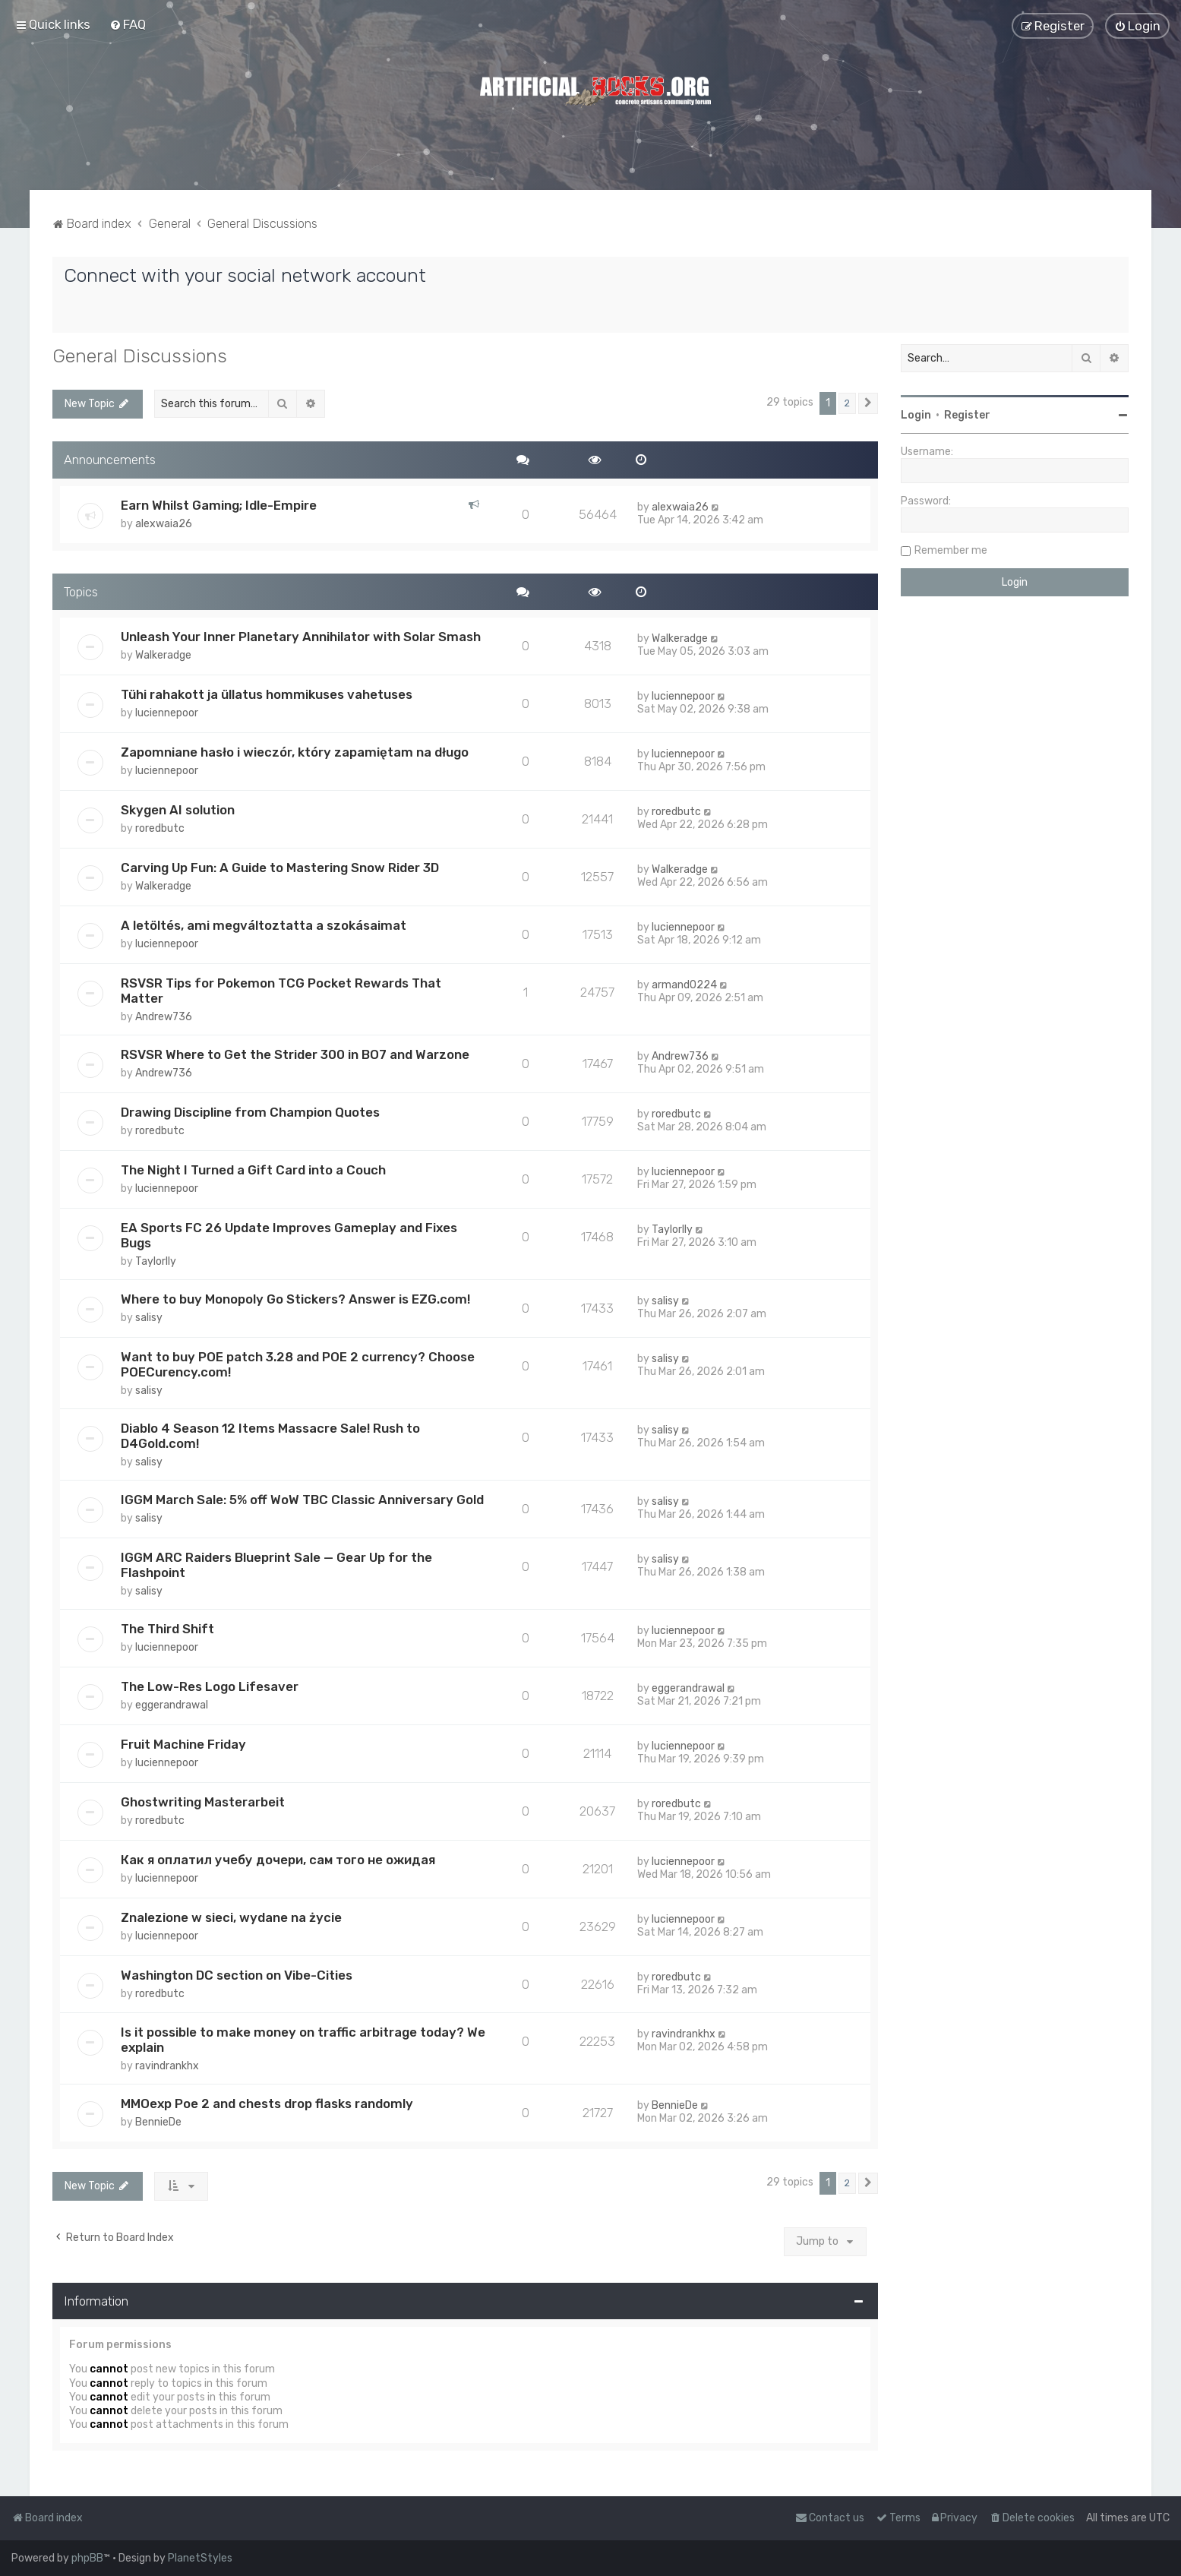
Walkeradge (163, 654)
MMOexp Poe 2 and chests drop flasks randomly (267, 2102)
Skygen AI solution (178, 809)
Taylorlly (155, 1259)
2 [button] (847, 402)
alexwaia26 (163, 522)
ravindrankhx (167, 2065)
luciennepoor (166, 712)
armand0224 (684, 984)
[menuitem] (128, 24)
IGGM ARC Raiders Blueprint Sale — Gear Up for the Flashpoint (276, 1563)
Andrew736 (163, 1016)
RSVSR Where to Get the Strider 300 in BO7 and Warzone (295, 1053)
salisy (149, 1316)
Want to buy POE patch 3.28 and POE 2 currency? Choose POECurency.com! (298, 1363)
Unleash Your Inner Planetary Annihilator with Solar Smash (301, 635)
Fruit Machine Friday (183, 1742)
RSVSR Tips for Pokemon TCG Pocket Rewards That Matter (281, 990)
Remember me (950, 549)
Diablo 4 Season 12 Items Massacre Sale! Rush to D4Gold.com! (270, 1434)
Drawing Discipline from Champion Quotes (250, 1110)
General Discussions (139, 354)
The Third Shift (167, 1627)
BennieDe (158, 2121)
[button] (868, 402)
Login (916, 414)
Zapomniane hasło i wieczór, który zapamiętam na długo (295, 751)
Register (967, 414)
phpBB (87, 2558)
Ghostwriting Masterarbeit (203, 1800)
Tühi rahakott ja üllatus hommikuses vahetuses (266, 693)
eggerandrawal (171, 1703)
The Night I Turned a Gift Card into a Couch (253, 1168)
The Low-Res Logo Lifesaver (209, 1685)
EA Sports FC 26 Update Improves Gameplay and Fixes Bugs (289, 1233)
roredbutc (160, 827)
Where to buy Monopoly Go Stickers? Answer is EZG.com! (295, 1297)
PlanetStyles (200, 2558)
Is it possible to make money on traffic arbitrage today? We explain (303, 2039)
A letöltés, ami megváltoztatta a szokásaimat (263, 924)
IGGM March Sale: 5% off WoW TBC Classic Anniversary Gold (302, 1498)
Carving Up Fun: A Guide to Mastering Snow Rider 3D (280, 866)
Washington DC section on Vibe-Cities (236, 1973)
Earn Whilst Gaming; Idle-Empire (219, 503)
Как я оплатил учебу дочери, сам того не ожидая (278, 1858)
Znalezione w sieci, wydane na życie (231, 1915)
